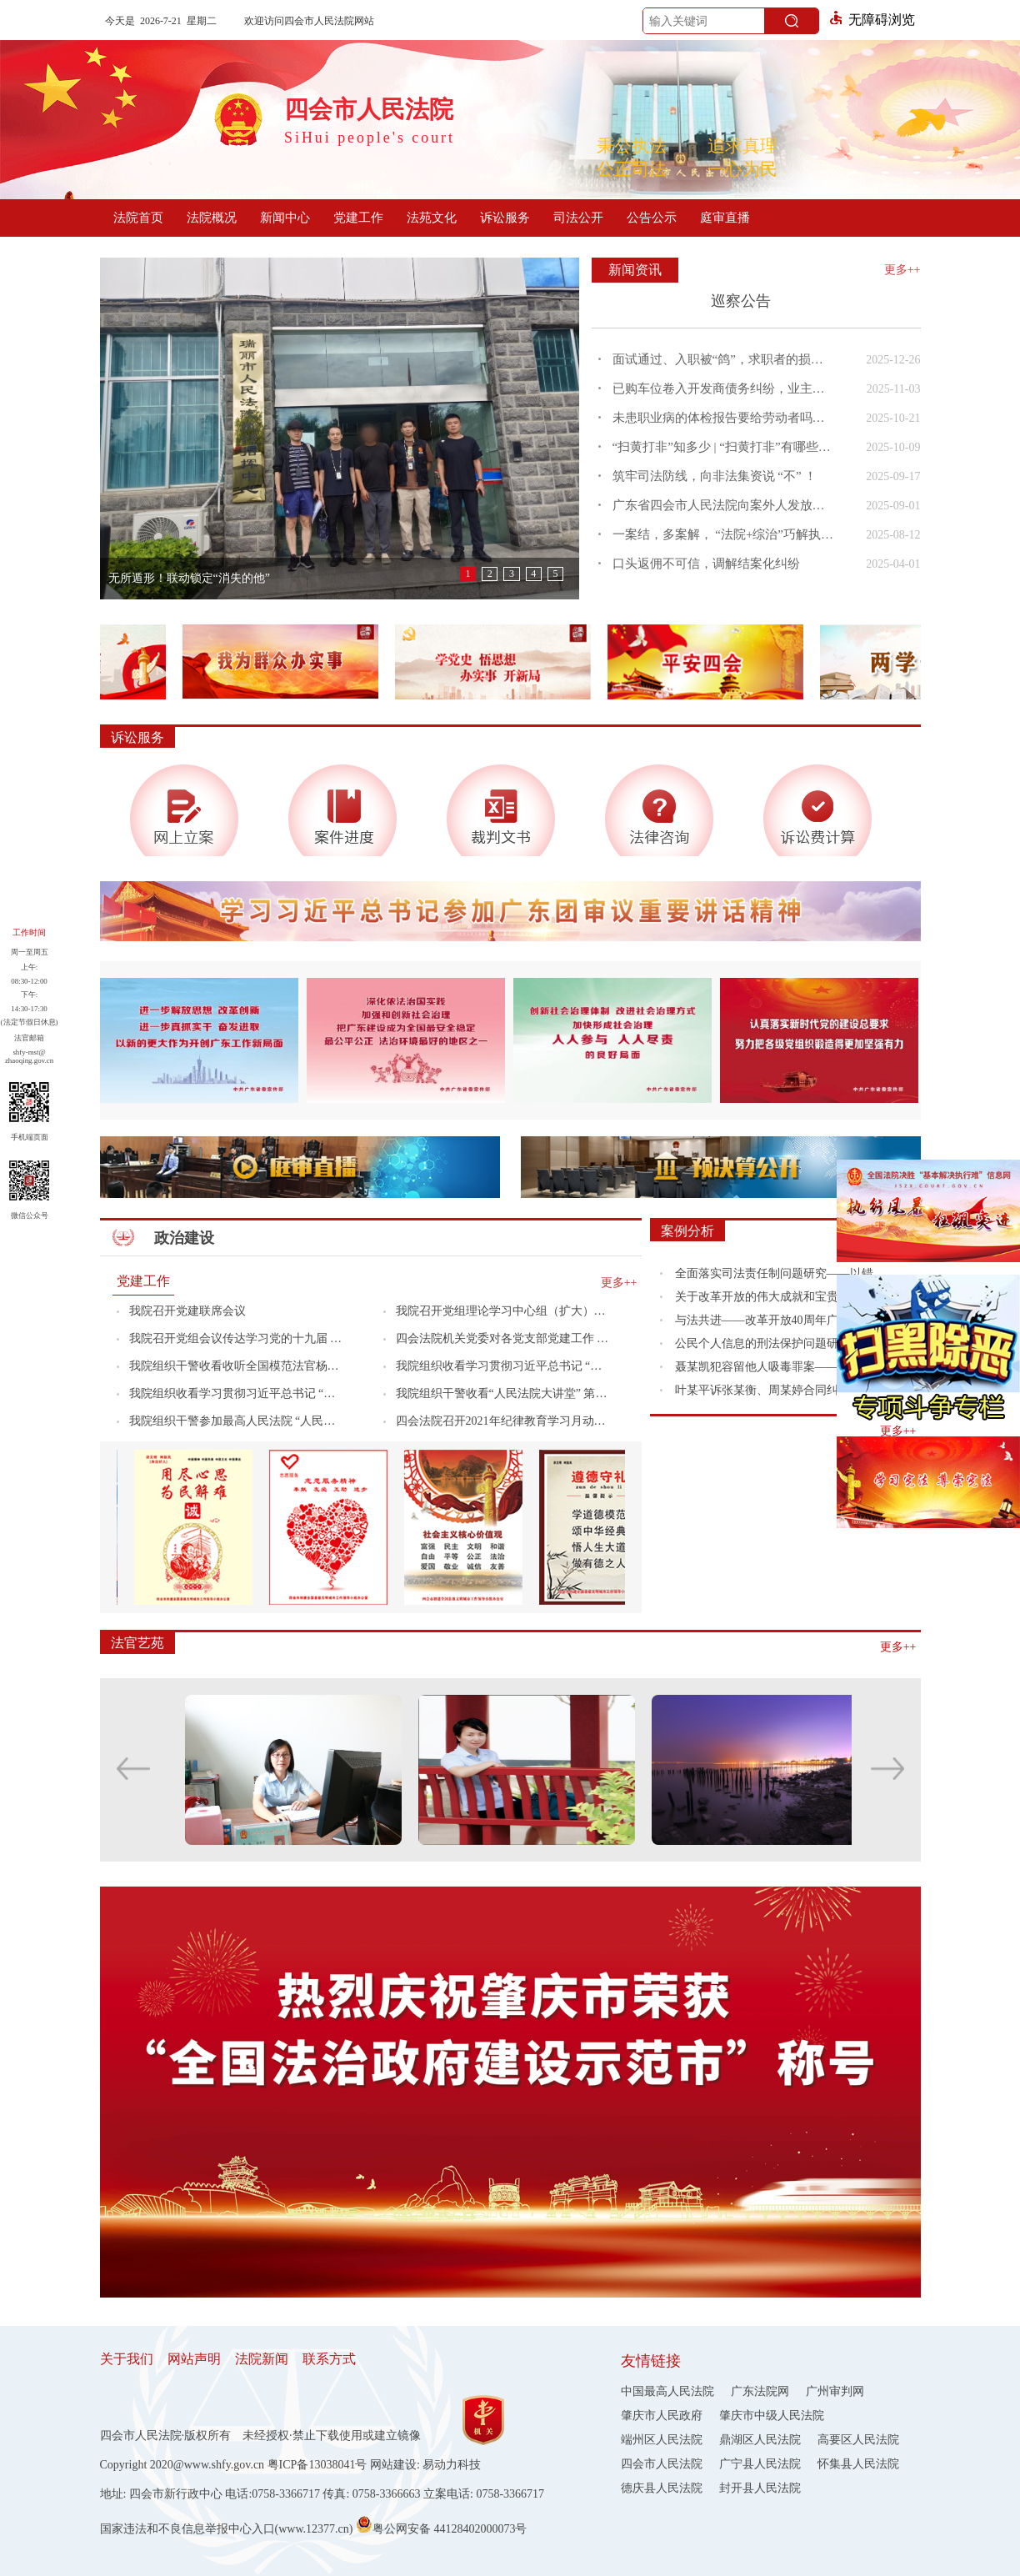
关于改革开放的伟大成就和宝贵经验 (768, 1297)
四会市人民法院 (661, 2464)
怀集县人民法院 (858, 2464)
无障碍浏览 (872, 20)
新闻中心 (285, 217)
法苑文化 (432, 217)
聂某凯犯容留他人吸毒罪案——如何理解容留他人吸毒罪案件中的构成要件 (784, 1367)
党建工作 (358, 217)
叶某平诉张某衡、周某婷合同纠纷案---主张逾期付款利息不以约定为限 (784, 1390)
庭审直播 (725, 217)
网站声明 (194, 2359)
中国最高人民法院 (667, 2391)
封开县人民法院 (760, 2488)
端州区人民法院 (661, 2439)
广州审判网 (835, 2391)
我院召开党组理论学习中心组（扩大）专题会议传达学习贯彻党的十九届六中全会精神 (503, 1311)
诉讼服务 (505, 217)
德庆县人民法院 (661, 2488)
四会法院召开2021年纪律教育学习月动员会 (503, 1421)
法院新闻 (261, 2359)
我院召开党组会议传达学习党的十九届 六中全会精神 (236, 1338)
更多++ (902, 269)
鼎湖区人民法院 (760, 2439)
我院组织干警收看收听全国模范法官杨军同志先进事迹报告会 (236, 1366)
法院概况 (212, 217)
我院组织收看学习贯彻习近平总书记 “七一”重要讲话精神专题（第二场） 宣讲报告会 (236, 1393)
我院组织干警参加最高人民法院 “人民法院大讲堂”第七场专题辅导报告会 (236, 1421)
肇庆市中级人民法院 (771, 2415)
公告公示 (652, 217)
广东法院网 (760, 2391)
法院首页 (138, 217)
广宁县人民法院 (760, 2464)
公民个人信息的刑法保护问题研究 (762, 1343)
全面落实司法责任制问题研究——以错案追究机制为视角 (784, 1273)
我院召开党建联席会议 (187, 1311)
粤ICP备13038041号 (318, 2464)
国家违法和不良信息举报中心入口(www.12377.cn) (226, 2529)
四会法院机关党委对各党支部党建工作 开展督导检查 (503, 1338)
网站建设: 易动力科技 (425, 2464)
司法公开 (578, 217)
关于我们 (126, 2359)
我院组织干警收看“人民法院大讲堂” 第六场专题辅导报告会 (503, 1393)
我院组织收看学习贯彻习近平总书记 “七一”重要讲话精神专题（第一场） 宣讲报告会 (503, 1366)
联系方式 (329, 2359)
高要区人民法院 (858, 2439)
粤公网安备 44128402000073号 (442, 2524)
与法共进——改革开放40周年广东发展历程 (784, 1320)
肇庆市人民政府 (661, 2415)
